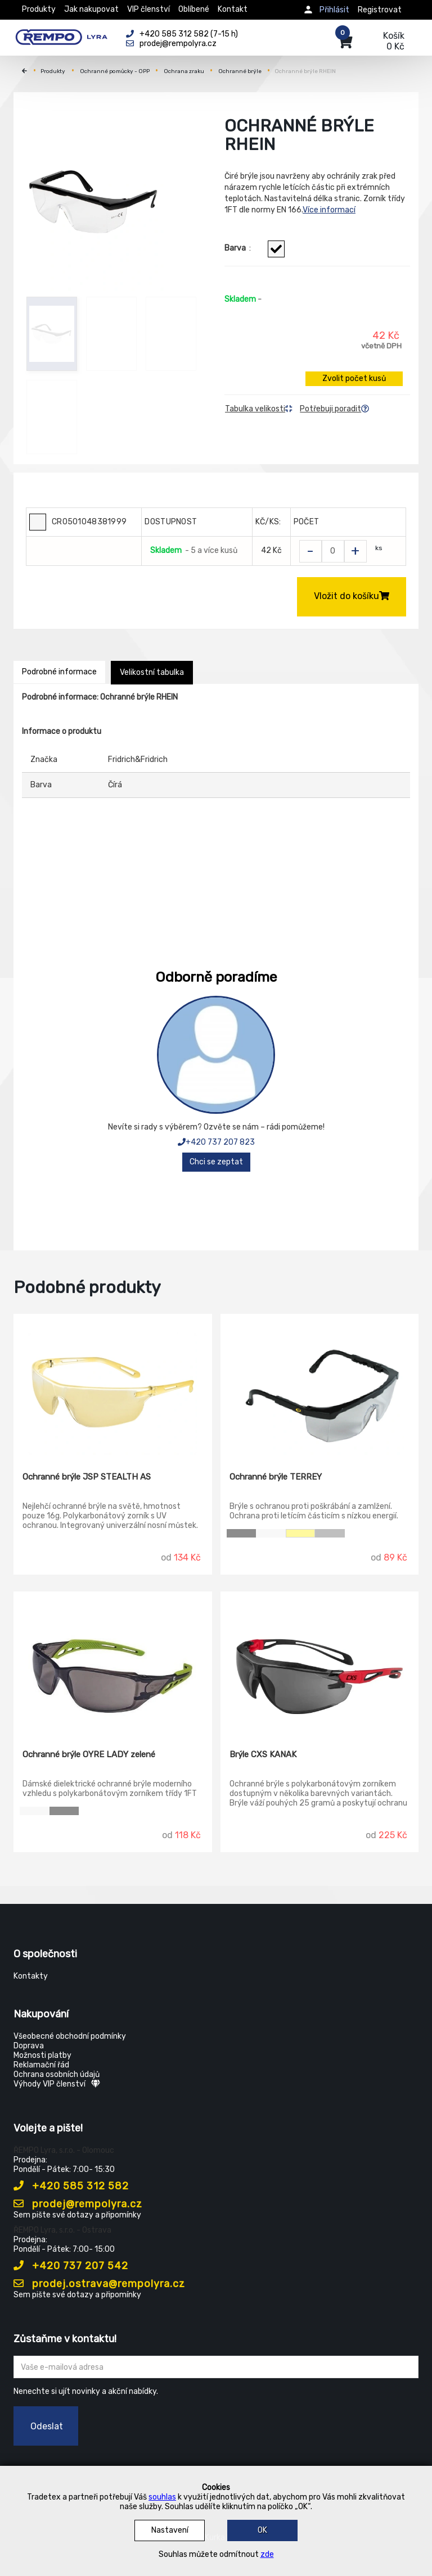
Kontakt (233, 9)
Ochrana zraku (184, 71)
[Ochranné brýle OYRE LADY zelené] (113, 1662)
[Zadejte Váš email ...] (216, 2367)
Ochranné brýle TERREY (276, 1477)
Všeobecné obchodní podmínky (70, 2036)
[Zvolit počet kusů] (333, 551)
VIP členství (148, 9)
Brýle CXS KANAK (263, 1754)
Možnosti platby (42, 2055)
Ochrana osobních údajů (57, 2074)
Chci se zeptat (216, 1162)
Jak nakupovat (91, 9)
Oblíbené (193, 9)
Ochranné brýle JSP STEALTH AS (86, 1477)
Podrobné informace (59, 672)
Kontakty (31, 1976)
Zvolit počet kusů (354, 378)
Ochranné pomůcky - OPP (115, 71)
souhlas (162, 2497)
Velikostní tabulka (152, 672)
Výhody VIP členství (57, 2084)
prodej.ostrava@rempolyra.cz (99, 2284)
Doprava (29, 2046)
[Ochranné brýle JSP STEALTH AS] (113, 1384)
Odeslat (46, 2426)
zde (267, 2554)
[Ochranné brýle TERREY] (319, 1384)
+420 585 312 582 (71, 2186)
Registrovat (380, 10)
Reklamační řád (41, 2065)
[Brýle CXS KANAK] (319, 1662)
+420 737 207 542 (71, 2266)
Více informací (329, 210)
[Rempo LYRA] (61, 35)
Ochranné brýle (240, 71)
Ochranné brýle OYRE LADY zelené (88, 1754)
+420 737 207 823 (216, 1142)
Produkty (39, 9)
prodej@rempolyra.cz (78, 2204)
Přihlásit (334, 10)
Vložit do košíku (351, 596)
